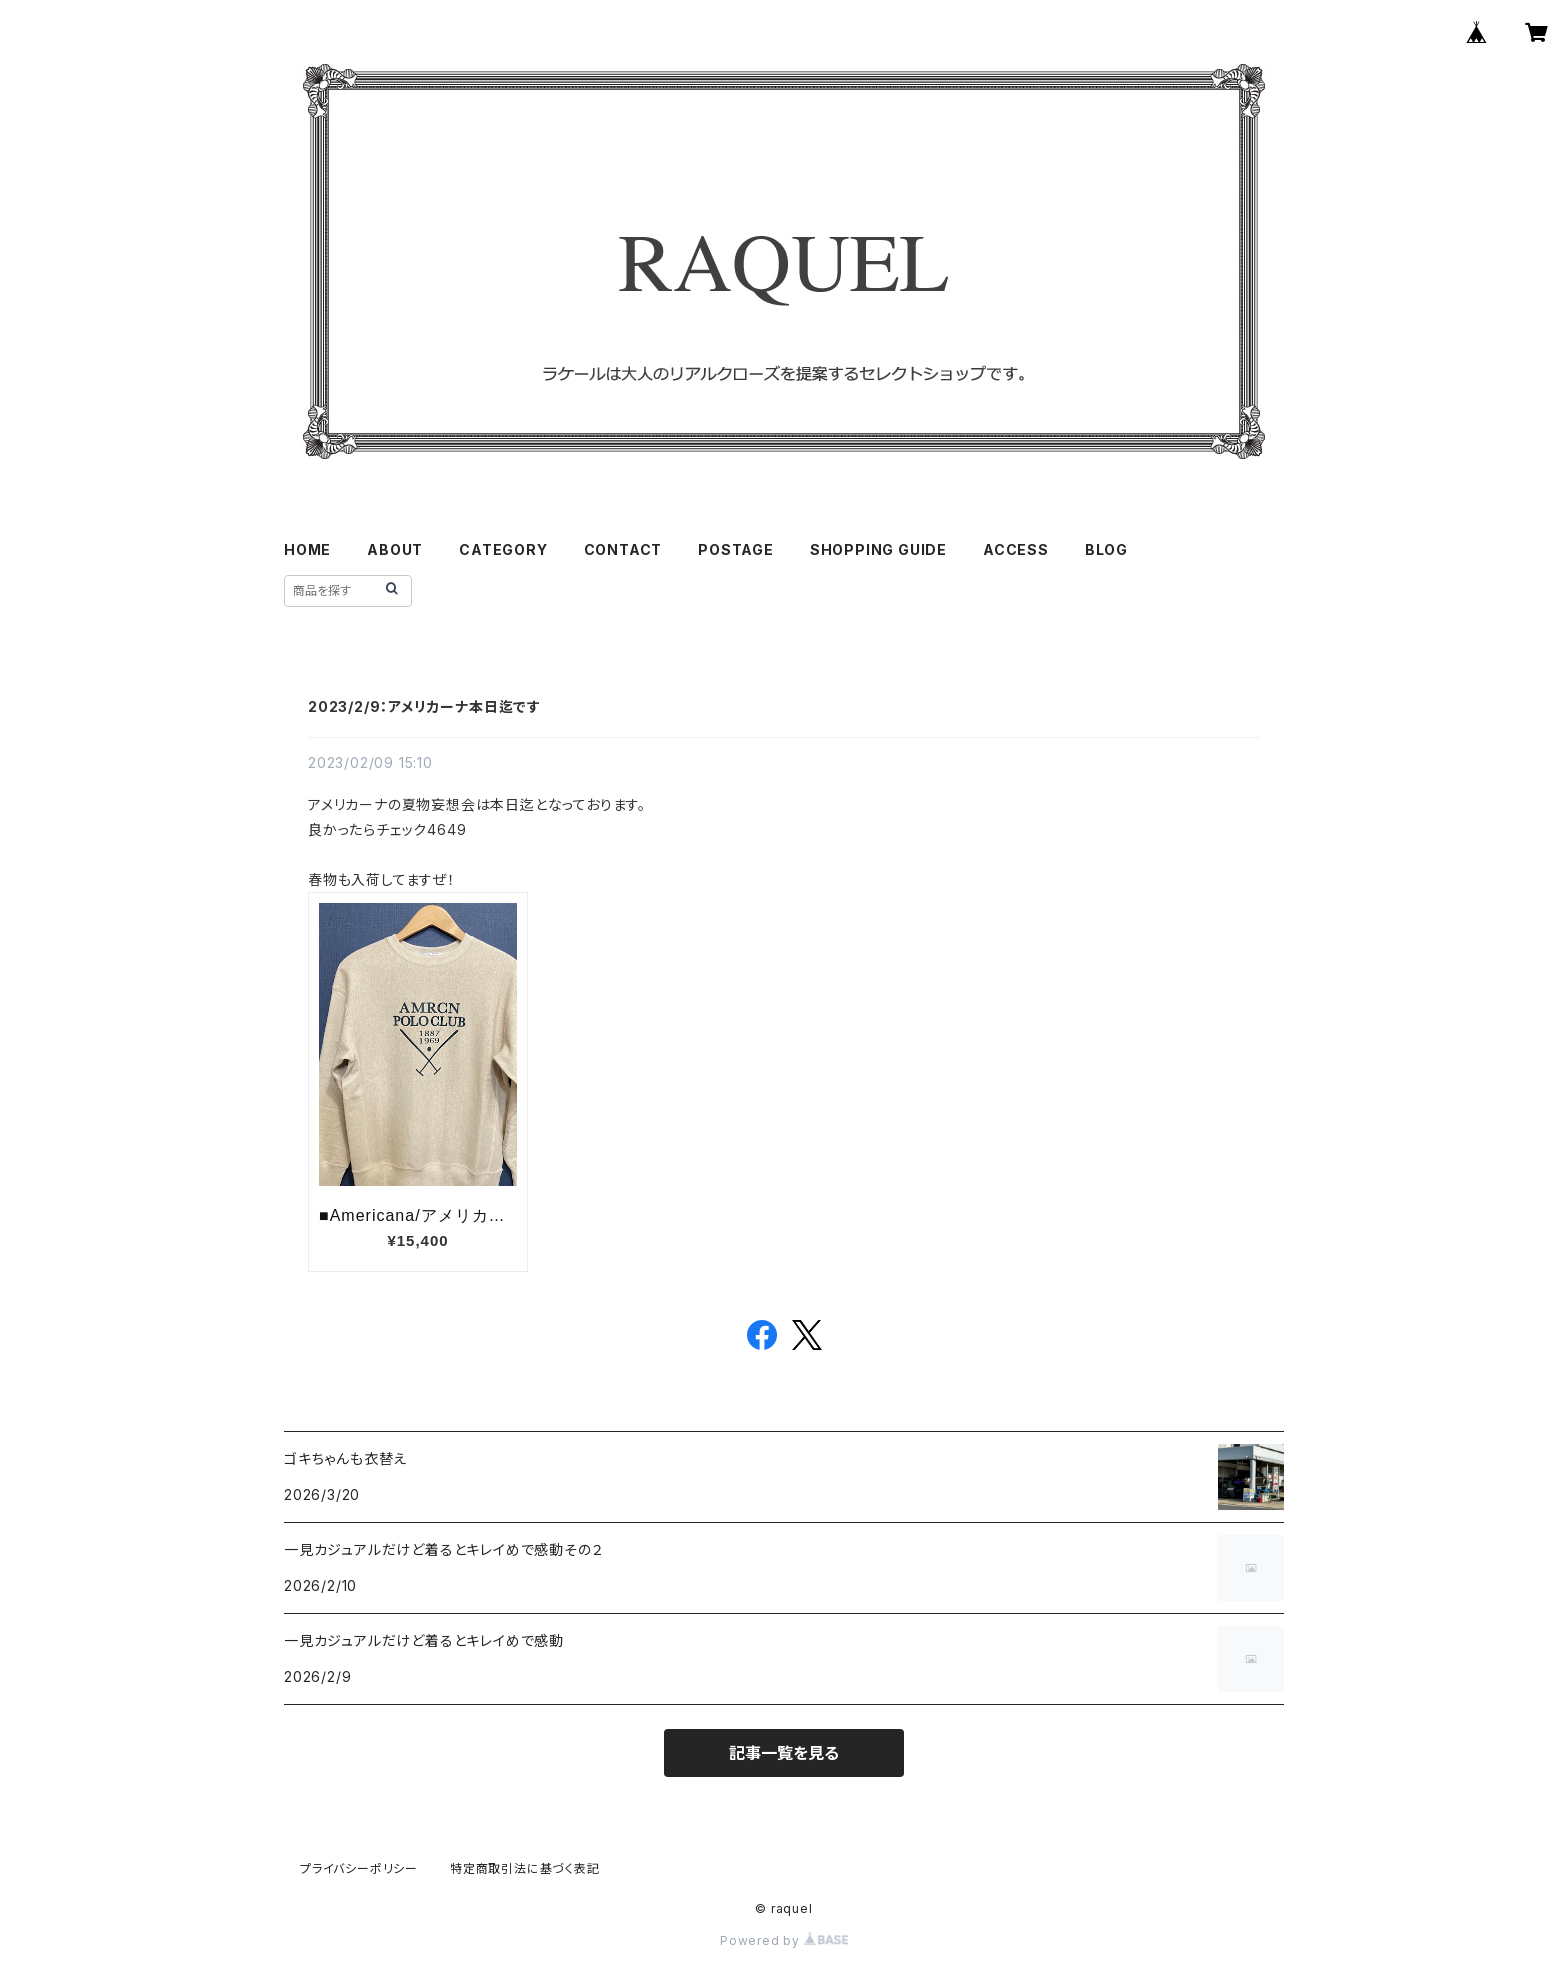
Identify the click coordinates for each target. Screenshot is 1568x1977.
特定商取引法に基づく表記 (525, 1868)
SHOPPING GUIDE (878, 549)
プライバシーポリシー (359, 1868)
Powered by (784, 1940)
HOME (307, 549)
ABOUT (395, 549)
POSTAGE (736, 549)
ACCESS (1016, 549)
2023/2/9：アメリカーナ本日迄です (424, 706)
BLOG (1106, 549)
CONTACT (623, 549)
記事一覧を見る (784, 1753)
